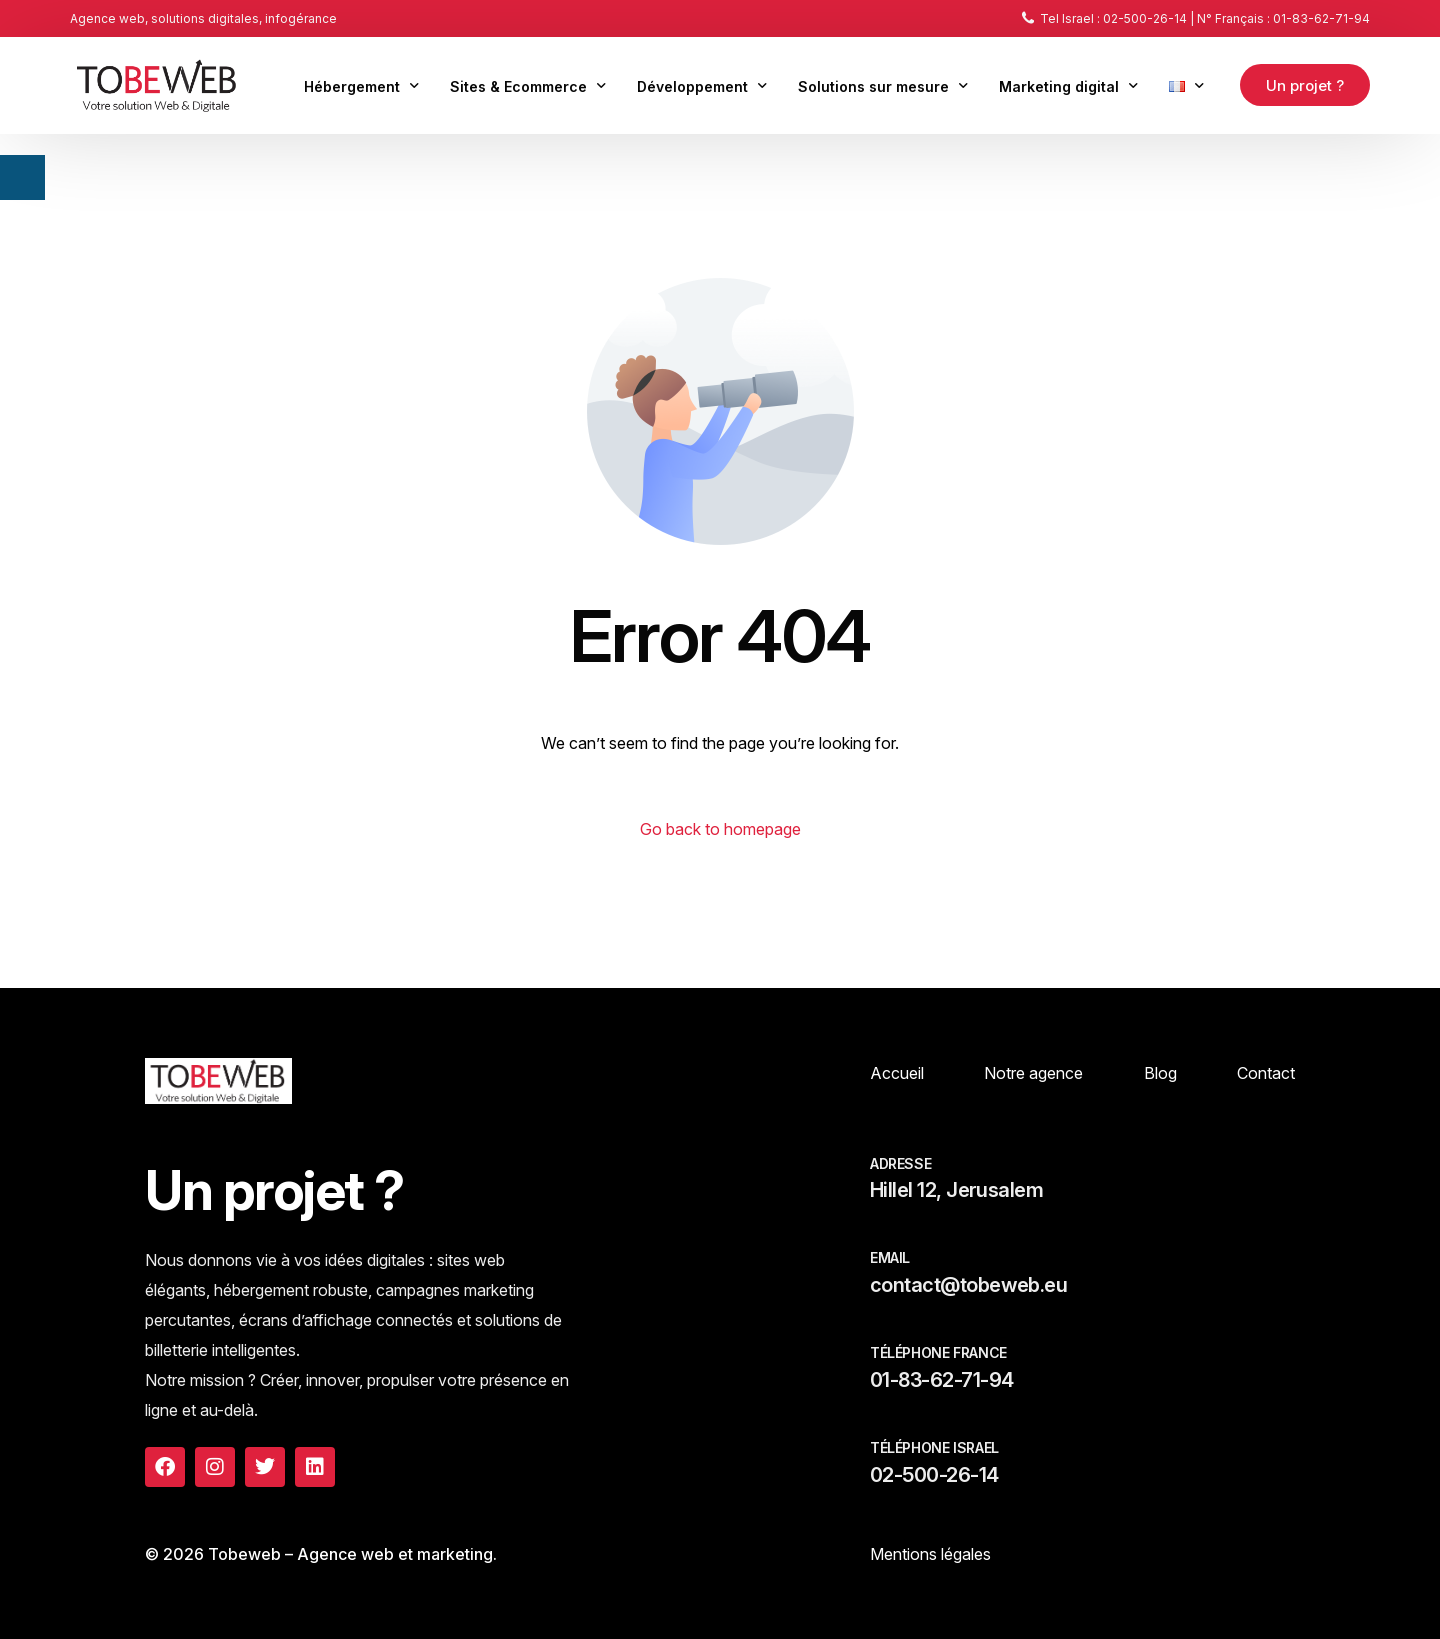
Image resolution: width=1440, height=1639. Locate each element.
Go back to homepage (720, 829)
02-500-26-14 (934, 1475)
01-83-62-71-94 (941, 1380)
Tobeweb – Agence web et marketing (350, 1554)
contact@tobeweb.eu (968, 1285)
